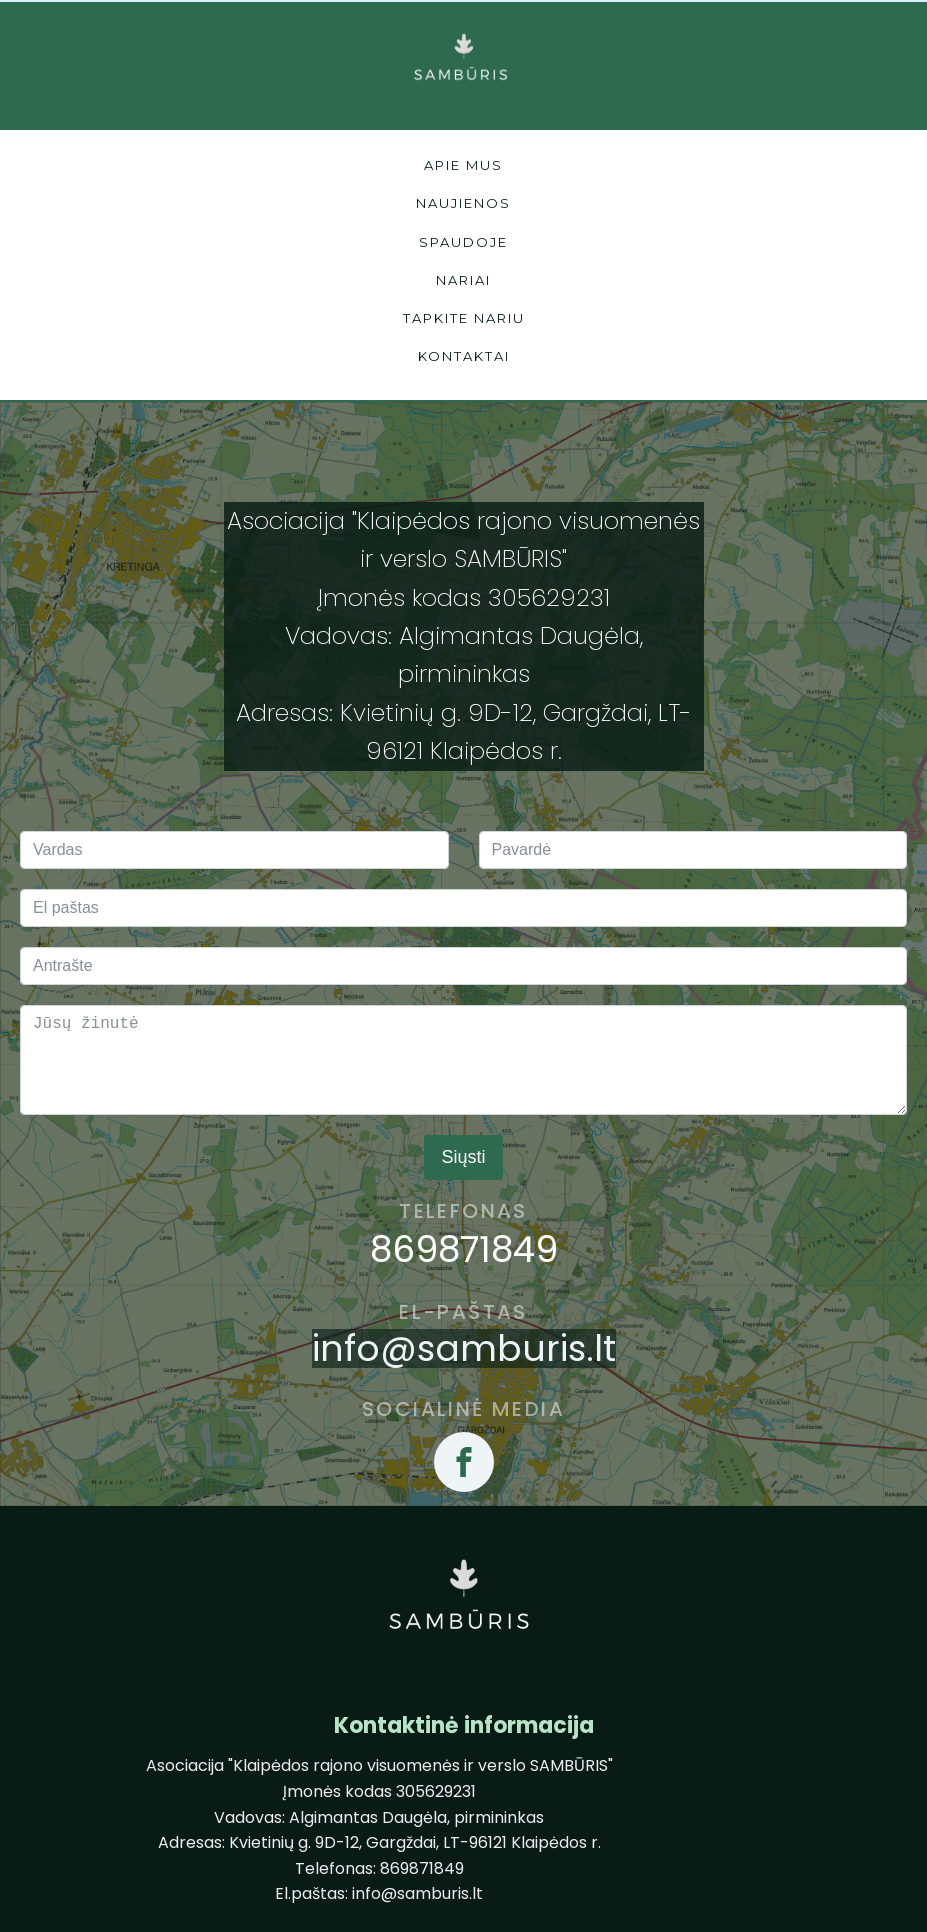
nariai (463, 280)
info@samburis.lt (464, 1349)
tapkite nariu (464, 318)
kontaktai (464, 356)
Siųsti (463, 1157)
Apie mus (463, 165)
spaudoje (463, 242)
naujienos (463, 203)
